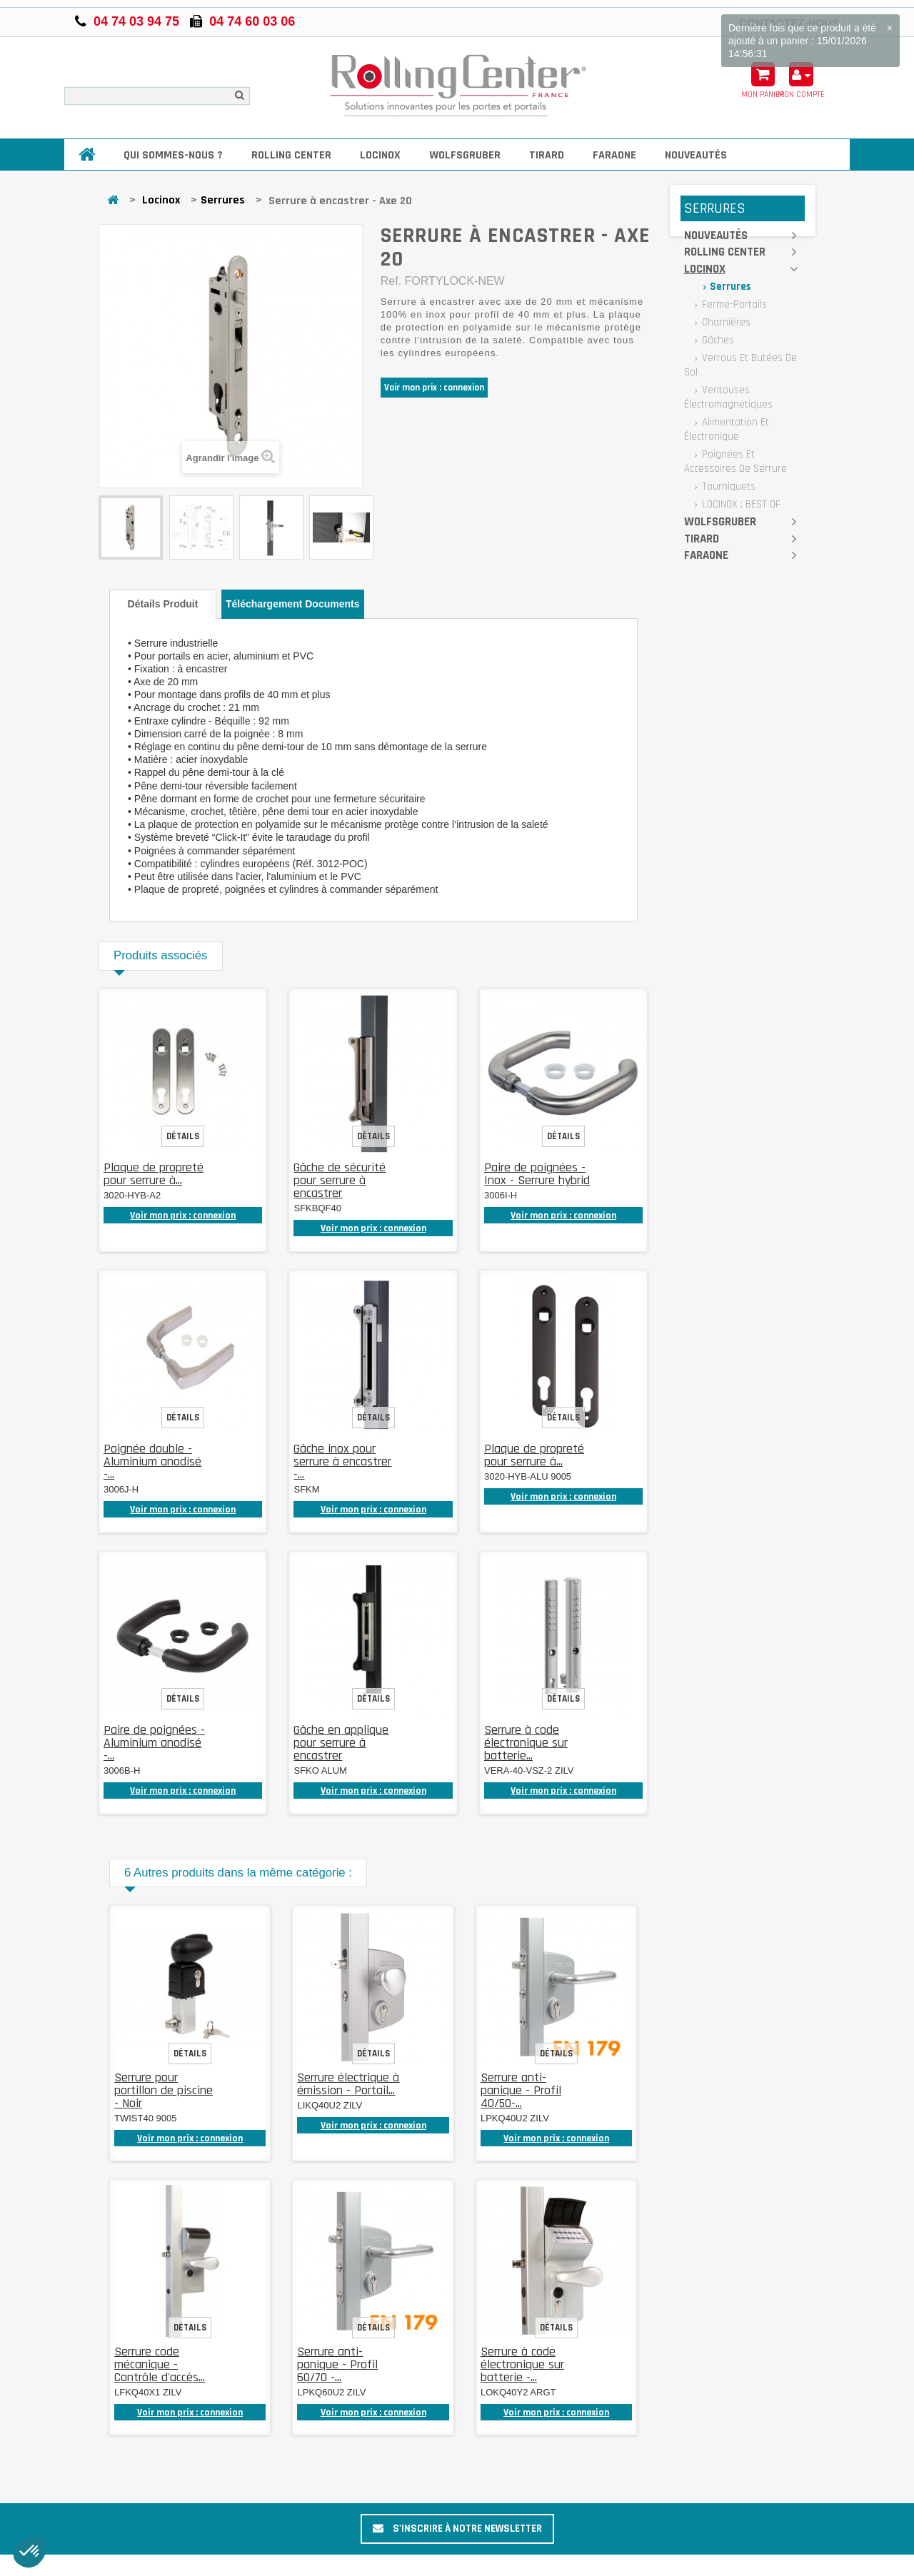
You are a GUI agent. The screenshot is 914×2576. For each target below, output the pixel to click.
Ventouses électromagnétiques (728, 397)
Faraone (614, 155)
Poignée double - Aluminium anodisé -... (152, 1461)
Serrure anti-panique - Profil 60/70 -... (337, 2364)
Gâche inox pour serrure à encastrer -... (342, 1461)
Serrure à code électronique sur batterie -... (522, 2364)
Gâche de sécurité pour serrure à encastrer (339, 1180)
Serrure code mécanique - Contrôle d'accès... (159, 2364)
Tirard (546, 155)
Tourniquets (727, 486)
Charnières (724, 322)
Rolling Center (291, 155)
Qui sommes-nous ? (173, 155)
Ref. (391, 281)
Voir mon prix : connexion (434, 387)
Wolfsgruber (465, 155)
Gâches (716, 340)
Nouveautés (696, 155)
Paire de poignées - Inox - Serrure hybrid (537, 1173)
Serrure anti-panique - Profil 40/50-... (521, 2090)
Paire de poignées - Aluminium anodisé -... (154, 1743)
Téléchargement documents (293, 604)
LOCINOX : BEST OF (739, 504)
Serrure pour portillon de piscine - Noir (163, 2090)
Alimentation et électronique (726, 429)
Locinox (380, 155)
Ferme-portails (733, 304)
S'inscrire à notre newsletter (457, 2528)
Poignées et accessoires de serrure (735, 461)
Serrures (223, 200)
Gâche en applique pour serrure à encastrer (340, 1743)
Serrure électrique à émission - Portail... (348, 2083)
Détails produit (163, 604)
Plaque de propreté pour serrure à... (154, 1173)
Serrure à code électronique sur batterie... (526, 1743)
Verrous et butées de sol (740, 365)
